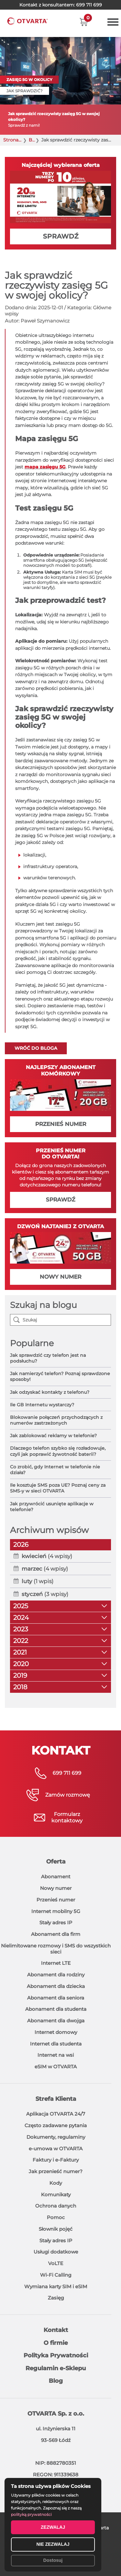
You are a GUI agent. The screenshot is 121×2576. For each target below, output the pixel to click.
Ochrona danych (55, 2206)
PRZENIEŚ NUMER (60, 1124)
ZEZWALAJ (53, 2527)
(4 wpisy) (47, 1556)
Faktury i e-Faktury (56, 2160)
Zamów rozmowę (67, 1795)
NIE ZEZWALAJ (53, 2544)
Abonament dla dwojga (56, 2021)
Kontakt (56, 2330)
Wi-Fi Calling (55, 2275)
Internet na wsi (55, 2055)
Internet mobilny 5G (55, 1911)
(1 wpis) (38, 1581)
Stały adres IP (55, 1922)
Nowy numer (56, 1888)
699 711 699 (89, 5)
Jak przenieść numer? (56, 2171)
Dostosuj (53, 2560)
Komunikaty (56, 2194)
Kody (55, 2183)
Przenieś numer (55, 1900)
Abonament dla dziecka (56, 1986)
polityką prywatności (31, 2514)
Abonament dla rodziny (56, 1975)
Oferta (56, 1861)
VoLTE (55, 2263)
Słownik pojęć (56, 2229)
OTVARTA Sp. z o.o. (55, 2413)
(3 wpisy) (45, 1594)
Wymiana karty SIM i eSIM (55, 2286)
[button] (84, 22)
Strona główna (12, 140)
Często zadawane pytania (56, 2125)
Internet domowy (56, 2032)
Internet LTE (56, 1963)
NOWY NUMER (60, 1277)
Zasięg (56, 2298)
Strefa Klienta (55, 2098)
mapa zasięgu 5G (45, 467)
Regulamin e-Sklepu (55, 2368)
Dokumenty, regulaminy (55, 2137)
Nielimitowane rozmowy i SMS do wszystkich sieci (56, 1949)
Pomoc (56, 2217)
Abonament (55, 1876)
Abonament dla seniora (55, 1998)
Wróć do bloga (36, 1048)
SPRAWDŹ (60, 236)
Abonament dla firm (55, 1934)
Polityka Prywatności (56, 2355)
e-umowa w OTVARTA (56, 2148)
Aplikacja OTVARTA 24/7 (55, 2114)
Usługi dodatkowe (56, 2252)
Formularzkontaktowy (67, 1817)
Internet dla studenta (56, 2044)
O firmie (56, 2342)
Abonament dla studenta (55, 2009)
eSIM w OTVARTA (56, 2067)
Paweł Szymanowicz (45, 321)
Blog (32, 140)
